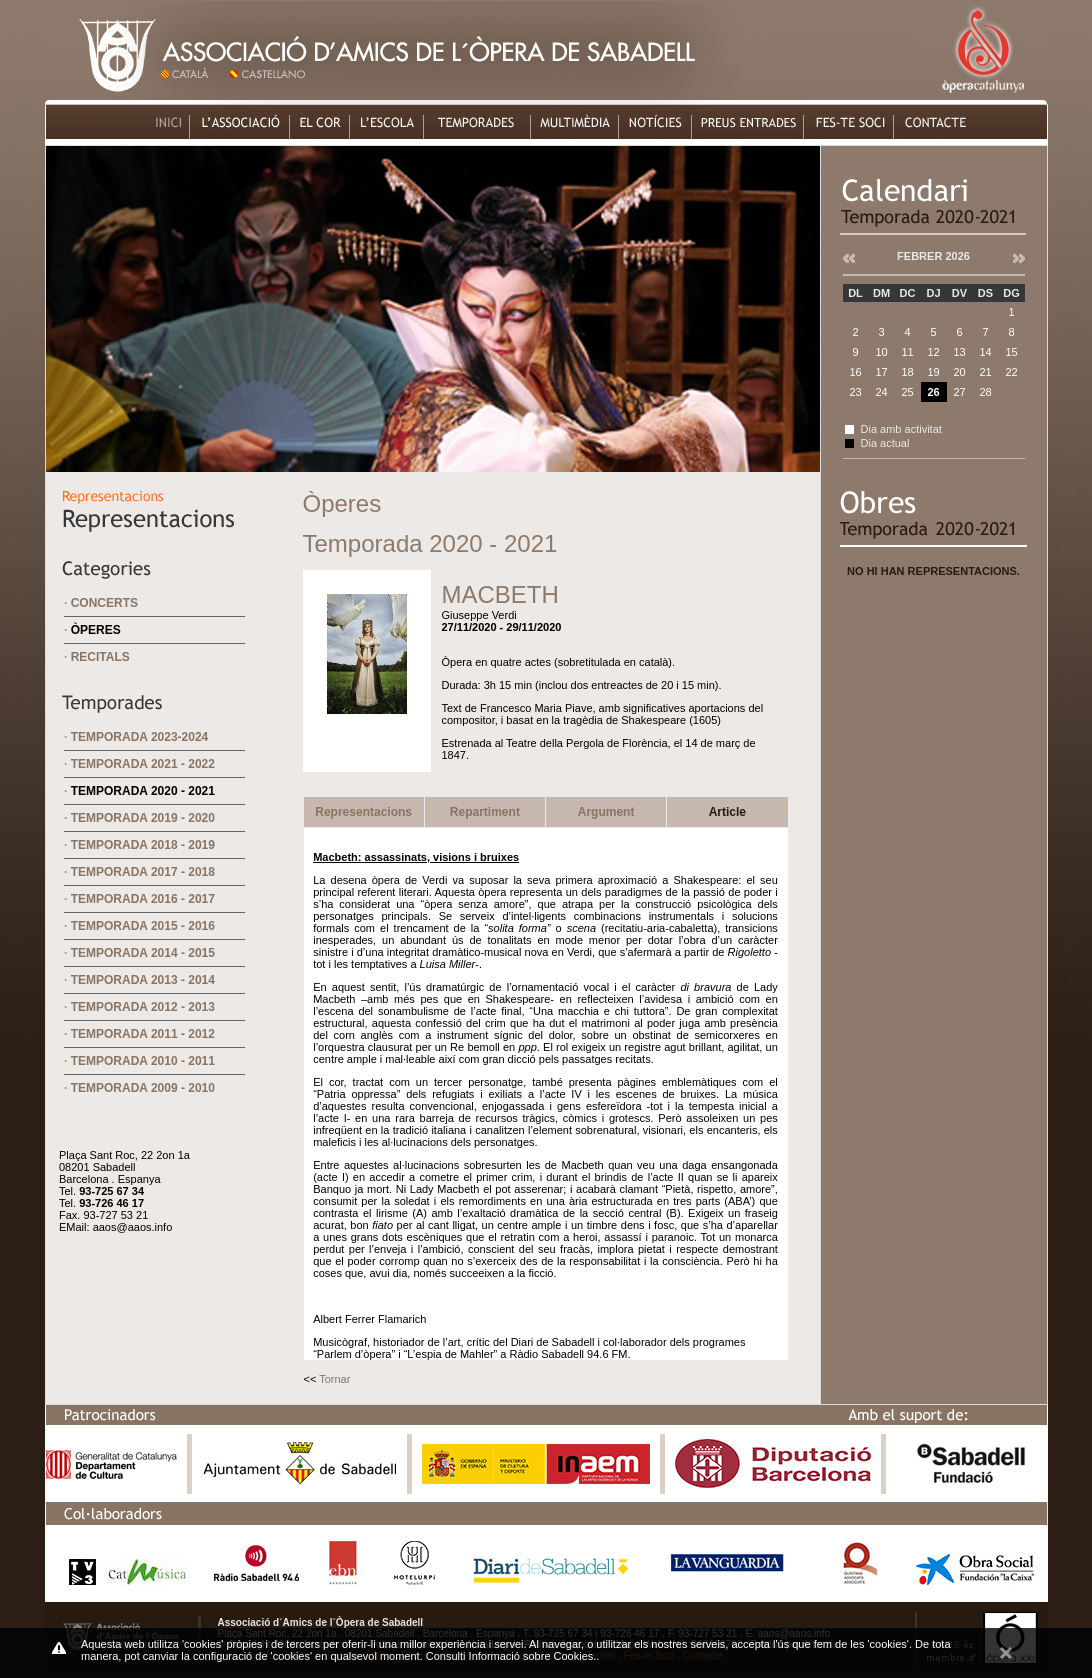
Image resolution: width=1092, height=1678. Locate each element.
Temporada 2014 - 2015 (143, 953)
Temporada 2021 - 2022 (143, 764)
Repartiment (485, 812)
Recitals (100, 657)
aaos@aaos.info (133, 1227)
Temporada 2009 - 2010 (143, 1088)
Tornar (334, 1379)
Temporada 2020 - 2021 (143, 791)
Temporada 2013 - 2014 (143, 980)
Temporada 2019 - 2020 (143, 818)
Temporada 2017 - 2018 (143, 872)
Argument (606, 812)
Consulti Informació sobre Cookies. (511, 1656)
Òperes (96, 630)
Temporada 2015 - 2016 (143, 926)
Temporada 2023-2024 (140, 737)
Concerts (104, 603)
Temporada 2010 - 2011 (143, 1061)
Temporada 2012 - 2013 (143, 1007)
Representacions (363, 812)
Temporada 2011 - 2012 (143, 1034)
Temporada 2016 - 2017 (143, 899)
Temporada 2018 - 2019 (143, 845)
